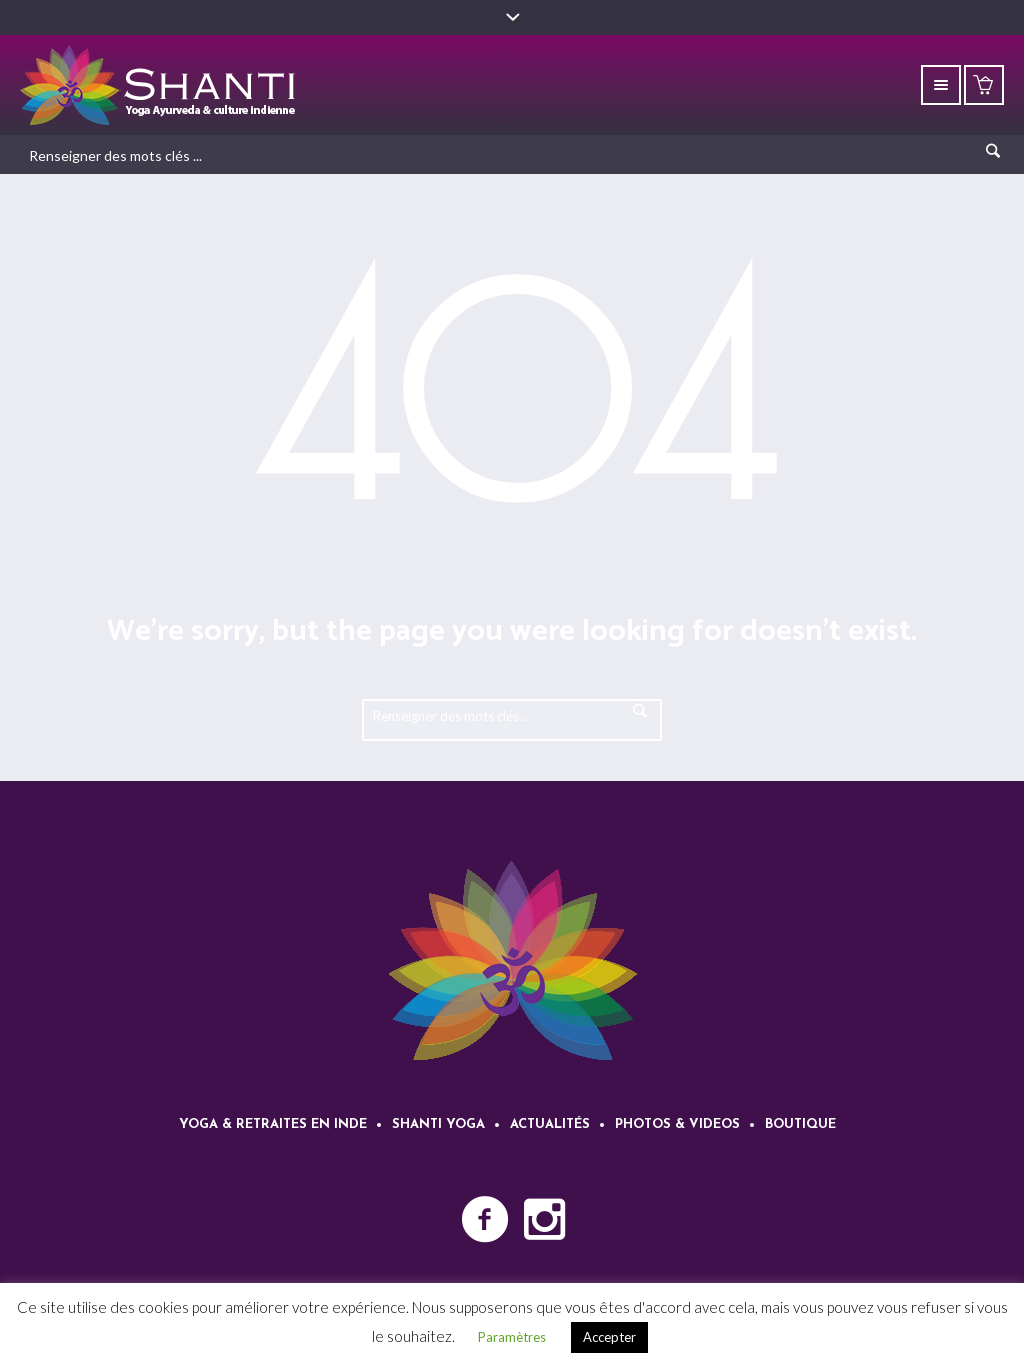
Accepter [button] (609, 1337)
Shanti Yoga (438, 1124)
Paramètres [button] (512, 1337)
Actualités (550, 1124)
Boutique (800, 1124)
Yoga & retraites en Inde (273, 1124)
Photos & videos (677, 1124)
